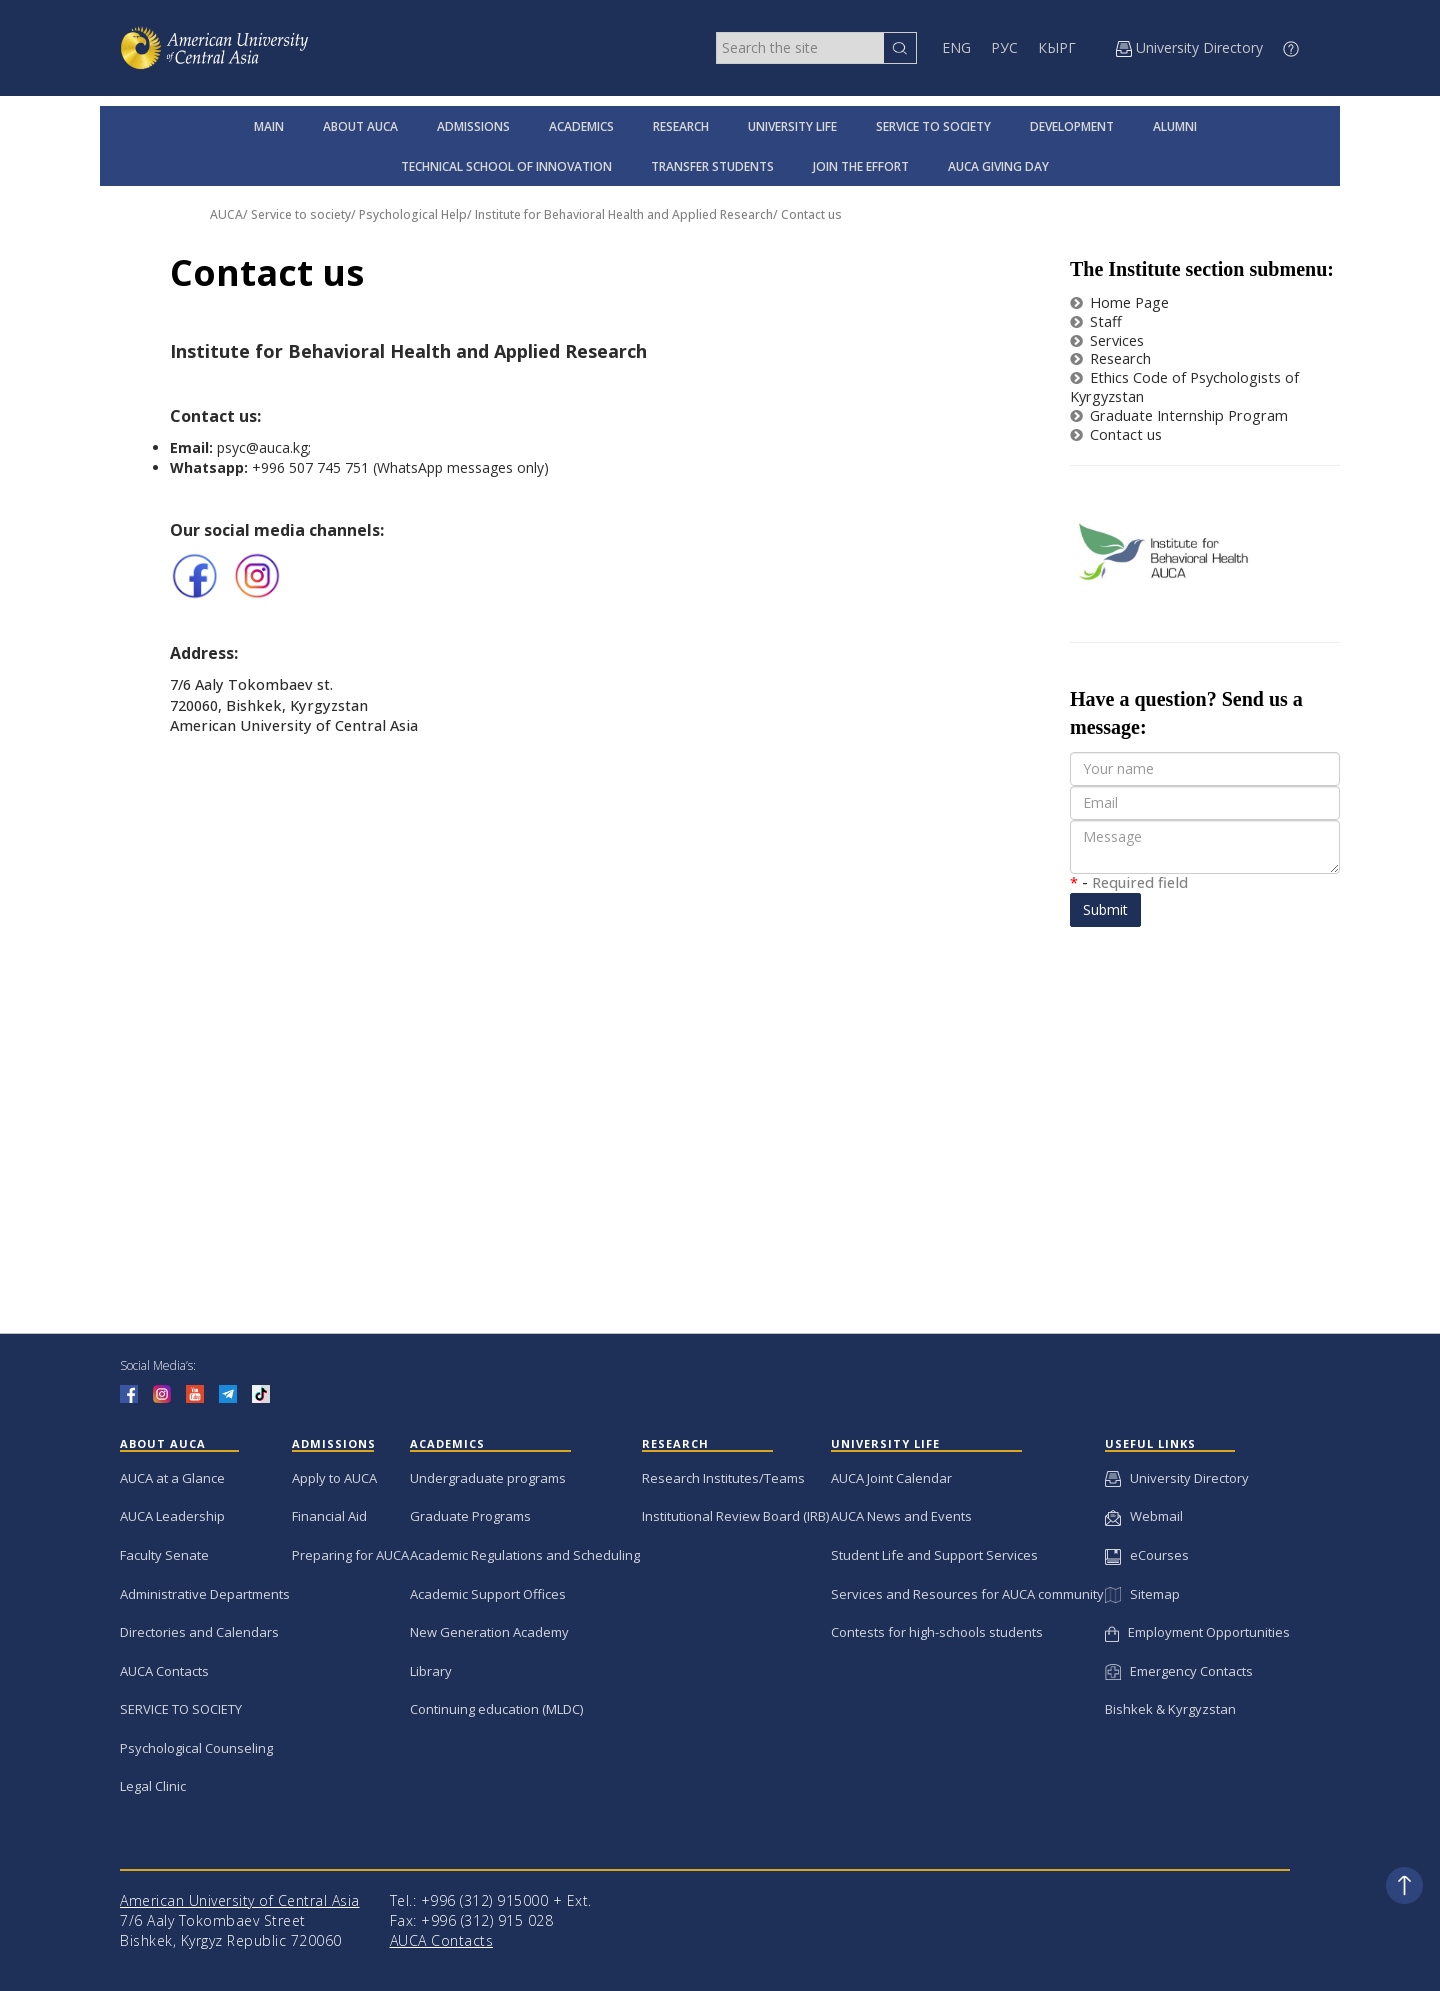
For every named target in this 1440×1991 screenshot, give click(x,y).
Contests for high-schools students (937, 1632)
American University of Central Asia (240, 1900)
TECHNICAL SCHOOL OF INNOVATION (506, 166)
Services (1107, 340)
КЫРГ (1057, 47)
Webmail (1144, 1516)
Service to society (301, 214)
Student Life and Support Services (934, 1555)
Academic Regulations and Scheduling (525, 1555)
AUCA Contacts (164, 1671)
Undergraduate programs (488, 1478)
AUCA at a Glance (172, 1478)
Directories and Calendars (199, 1632)
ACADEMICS (581, 126)
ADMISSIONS (473, 126)
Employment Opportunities (1197, 1632)
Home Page (1119, 302)
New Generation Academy (489, 1632)
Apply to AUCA (334, 1478)
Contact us (811, 214)
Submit (1105, 909)
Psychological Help (413, 214)
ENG (956, 47)
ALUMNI (1175, 126)
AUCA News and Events (901, 1516)
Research (1110, 358)
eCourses (1147, 1555)
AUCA (226, 214)
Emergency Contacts (1179, 1671)
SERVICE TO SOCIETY (933, 126)
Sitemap (1142, 1594)
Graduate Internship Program (1179, 415)
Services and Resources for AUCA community (967, 1594)
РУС (1004, 47)
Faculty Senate (164, 1555)
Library (431, 1671)
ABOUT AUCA (360, 126)
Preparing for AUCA (350, 1555)
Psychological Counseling (196, 1748)
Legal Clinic (153, 1786)
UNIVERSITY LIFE (792, 126)
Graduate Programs (470, 1516)
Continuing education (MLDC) (496, 1709)
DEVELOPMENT (1072, 126)
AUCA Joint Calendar (891, 1478)
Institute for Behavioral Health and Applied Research (624, 214)
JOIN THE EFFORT (861, 166)
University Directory (1177, 1478)
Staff (1096, 321)
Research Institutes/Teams (723, 1478)
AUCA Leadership (172, 1516)
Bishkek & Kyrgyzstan (1170, 1709)
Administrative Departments (205, 1594)
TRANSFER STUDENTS (712, 166)
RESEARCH (681, 126)
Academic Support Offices (488, 1594)
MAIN (269, 126)
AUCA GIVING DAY (998, 166)
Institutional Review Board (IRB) (735, 1516)
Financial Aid (329, 1516)
